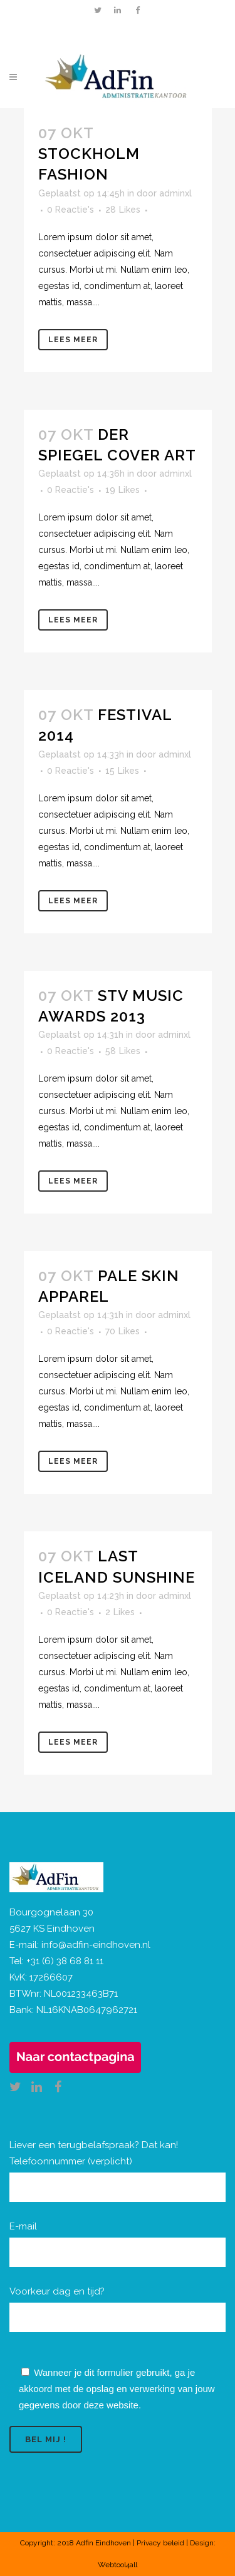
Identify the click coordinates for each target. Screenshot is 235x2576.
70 (122, 1331)
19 (122, 489)
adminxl (175, 193)
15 (122, 770)
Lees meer (73, 339)
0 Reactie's (70, 210)
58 (122, 1051)
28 (122, 209)
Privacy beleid (160, 2542)
